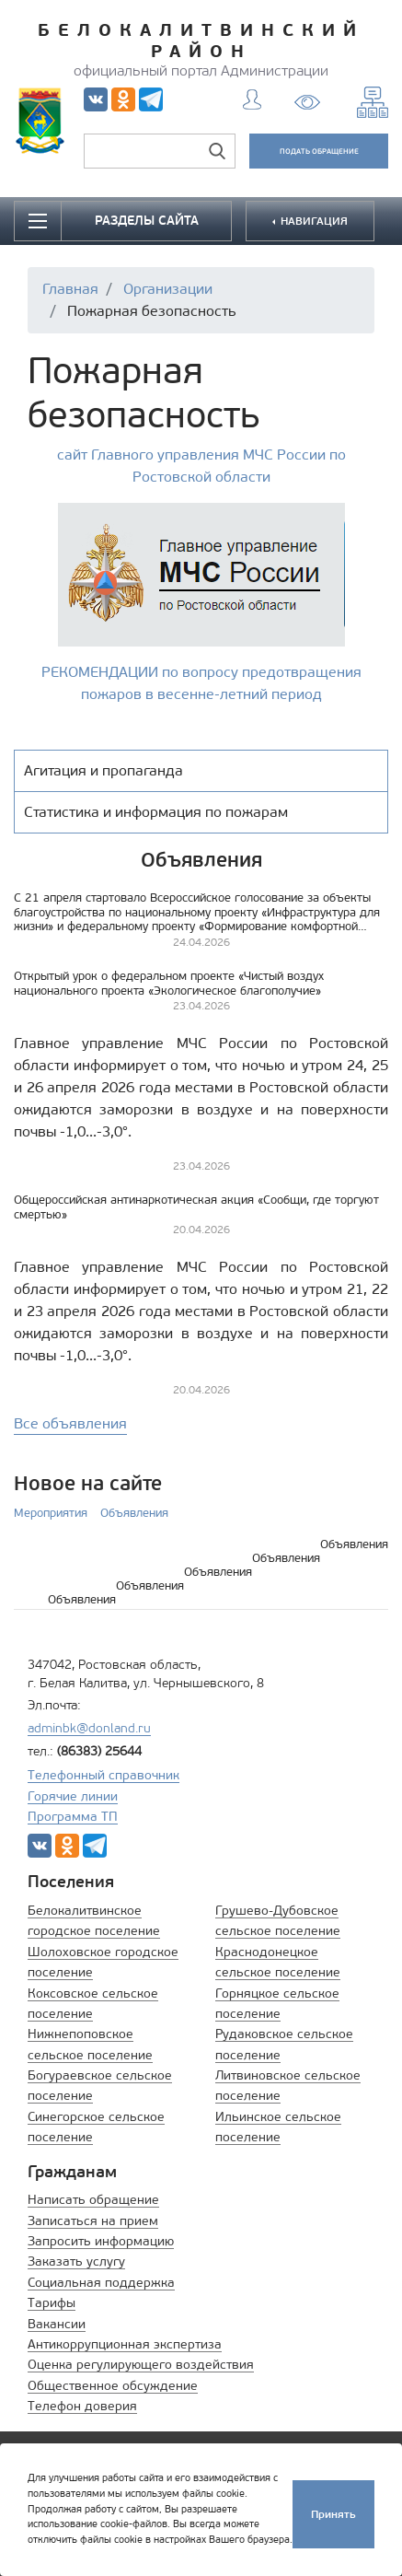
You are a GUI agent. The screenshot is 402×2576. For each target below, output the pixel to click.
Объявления (134, 1513)
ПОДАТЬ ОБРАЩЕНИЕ (319, 151)
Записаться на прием (93, 2221)
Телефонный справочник (103, 1775)
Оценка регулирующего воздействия (141, 2364)
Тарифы (51, 2303)
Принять (333, 2514)
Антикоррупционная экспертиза (125, 2344)
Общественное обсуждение (113, 2386)
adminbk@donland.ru (89, 1728)
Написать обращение (93, 2200)
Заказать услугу (76, 2261)
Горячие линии (73, 1796)
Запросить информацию (101, 2241)
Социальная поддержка (101, 2282)
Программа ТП (73, 1816)
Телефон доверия (82, 2406)
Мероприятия (50, 1513)
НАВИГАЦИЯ (313, 220)
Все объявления (70, 1423)
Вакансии (57, 2324)
